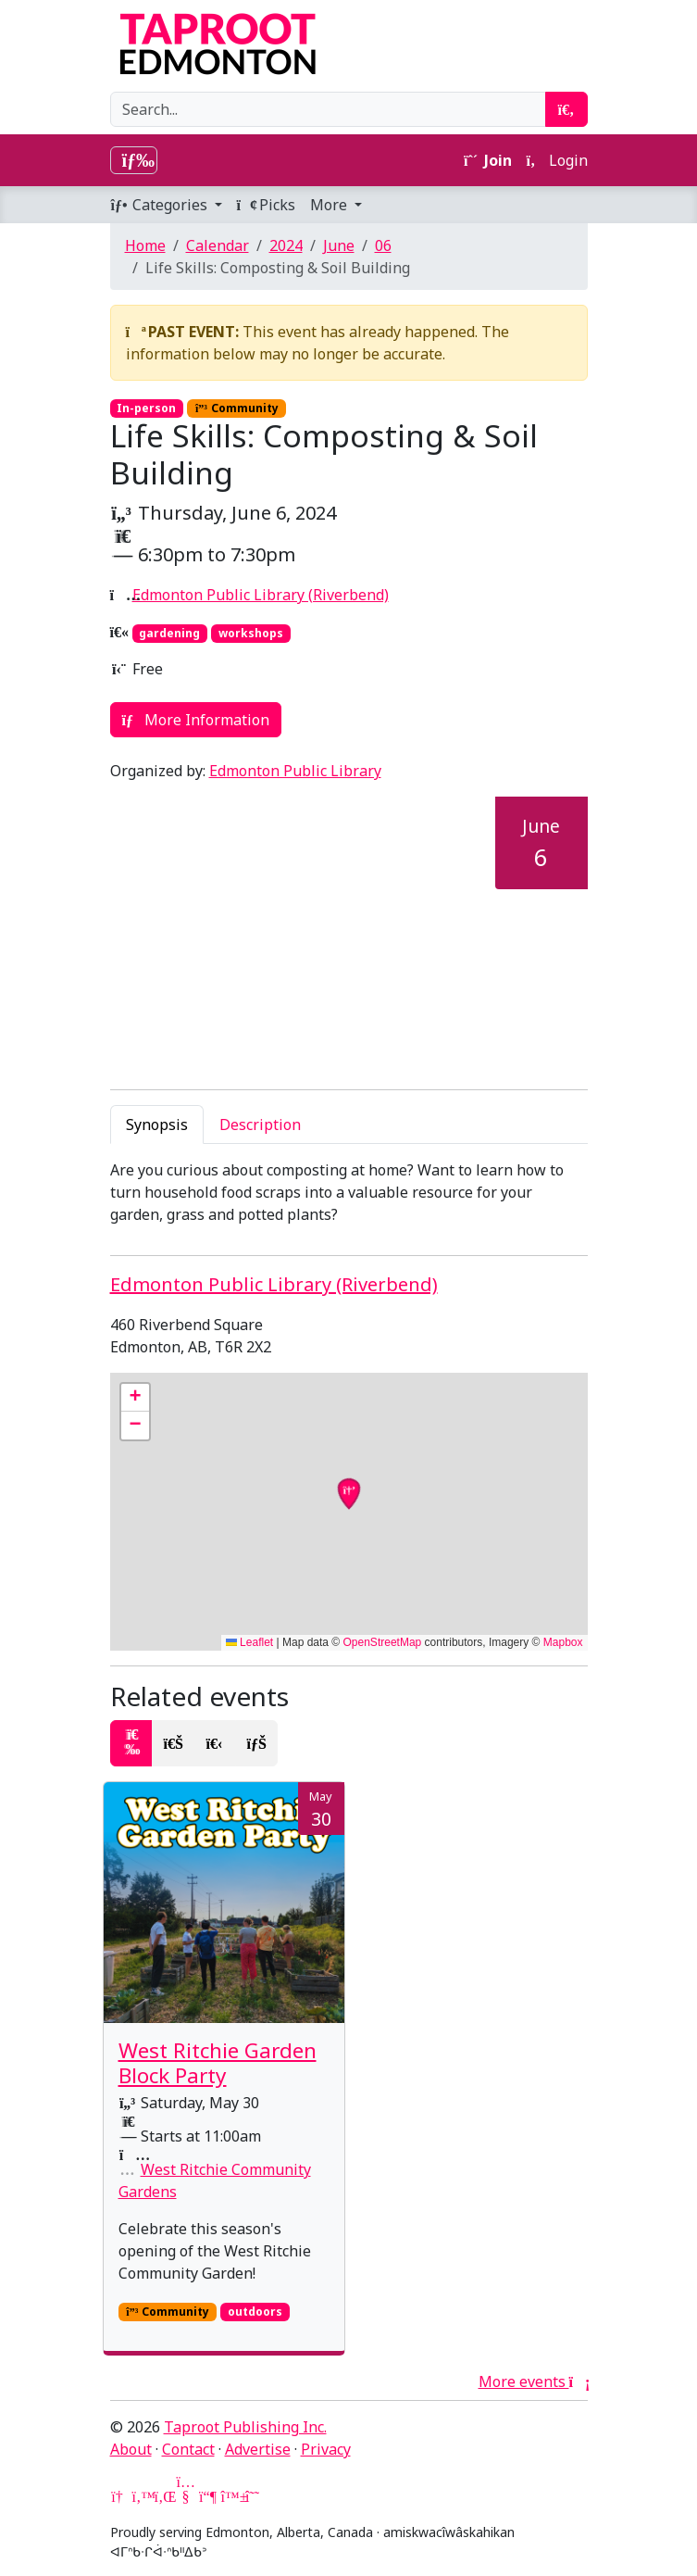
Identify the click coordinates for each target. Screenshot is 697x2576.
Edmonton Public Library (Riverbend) (260, 594)
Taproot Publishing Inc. (245, 2427)
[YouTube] (186, 2496)
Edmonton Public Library (295, 770)
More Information (195, 720)
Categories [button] (160, 205)
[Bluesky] (230, 2496)
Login (557, 160)
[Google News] (119, 2496)
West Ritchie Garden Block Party (217, 2063)
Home (145, 245)
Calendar (217, 245)
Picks (266, 205)
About (131, 2449)
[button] (135, 1398)
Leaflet (249, 1642)
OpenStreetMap (382, 1642)
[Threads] (252, 2496)
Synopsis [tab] (157, 1124)
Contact (188, 2449)
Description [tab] (260, 1124)
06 (383, 245)
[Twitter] (141, 2496)
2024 (286, 245)
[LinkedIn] (164, 2496)
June (339, 245)
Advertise (258, 2449)
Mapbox (563, 1642)
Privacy (326, 2449)
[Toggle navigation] (133, 160)
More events (533, 2381)
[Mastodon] (208, 2496)
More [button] (330, 205)
